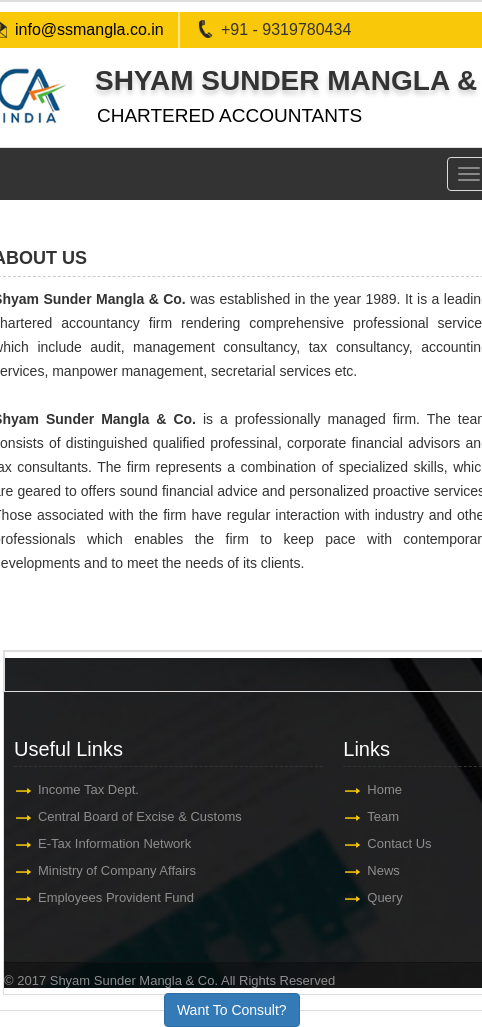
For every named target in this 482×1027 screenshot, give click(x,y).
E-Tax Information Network (114, 843)
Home (385, 789)
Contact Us (400, 843)
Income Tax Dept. (88, 789)
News (384, 870)
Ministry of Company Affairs (117, 870)
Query (385, 897)
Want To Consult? (232, 1010)
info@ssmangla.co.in (89, 29)
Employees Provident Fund (116, 897)
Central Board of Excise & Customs (140, 816)
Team (384, 816)
